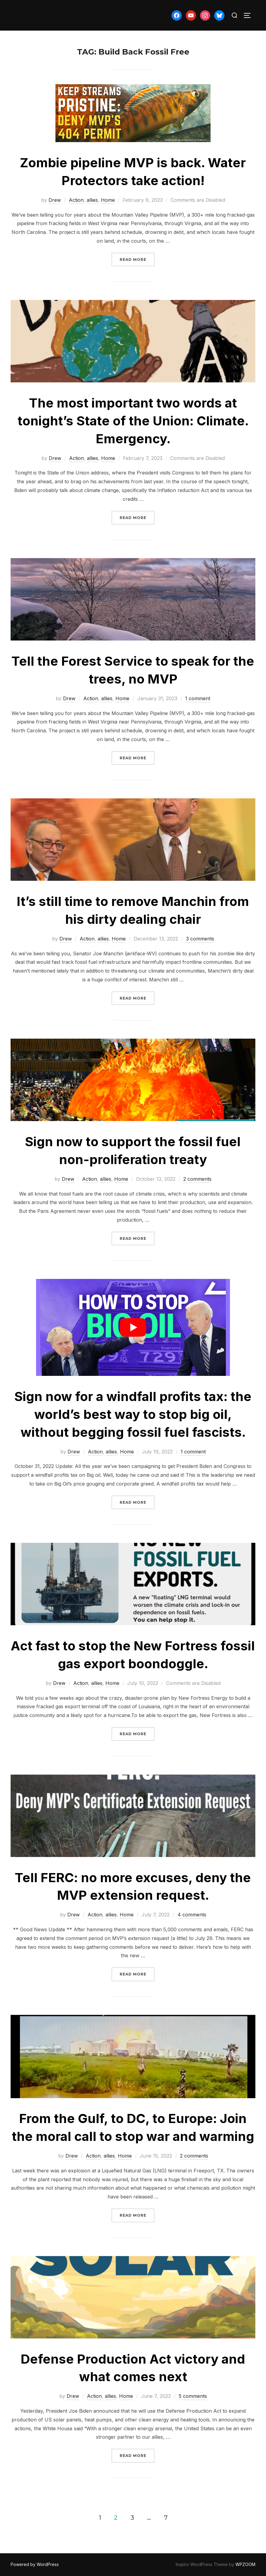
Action (76, 200)
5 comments (193, 2396)
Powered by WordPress (35, 2564)
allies (92, 200)
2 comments (197, 1179)
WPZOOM (245, 2564)
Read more (137, 259)
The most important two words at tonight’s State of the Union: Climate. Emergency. (133, 420)
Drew (54, 200)
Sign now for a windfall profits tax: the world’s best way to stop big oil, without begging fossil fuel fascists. (132, 1414)
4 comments (192, 1915)
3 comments (200, 939)
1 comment (197, 698)
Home (108, 200)
